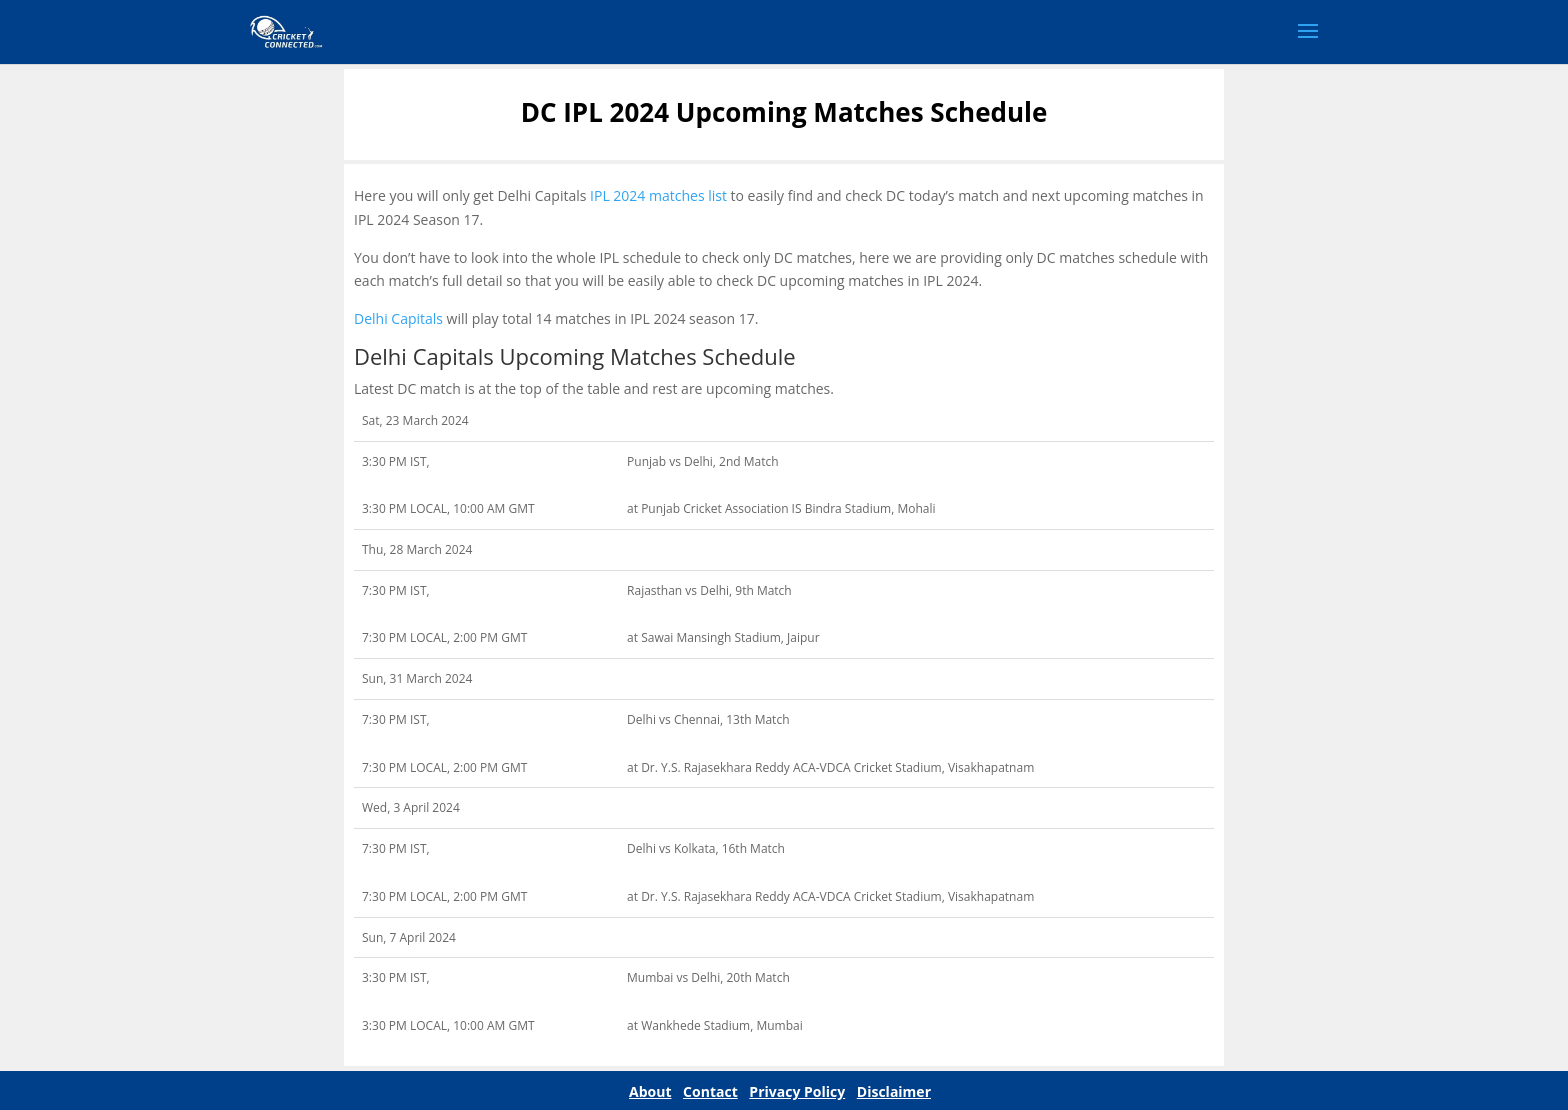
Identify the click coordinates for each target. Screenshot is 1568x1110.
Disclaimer (894, 1091)
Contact (710, 1091)
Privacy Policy (797, 1091)
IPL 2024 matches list (658, 195)
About (650, 1091)
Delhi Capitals (398, 318)
